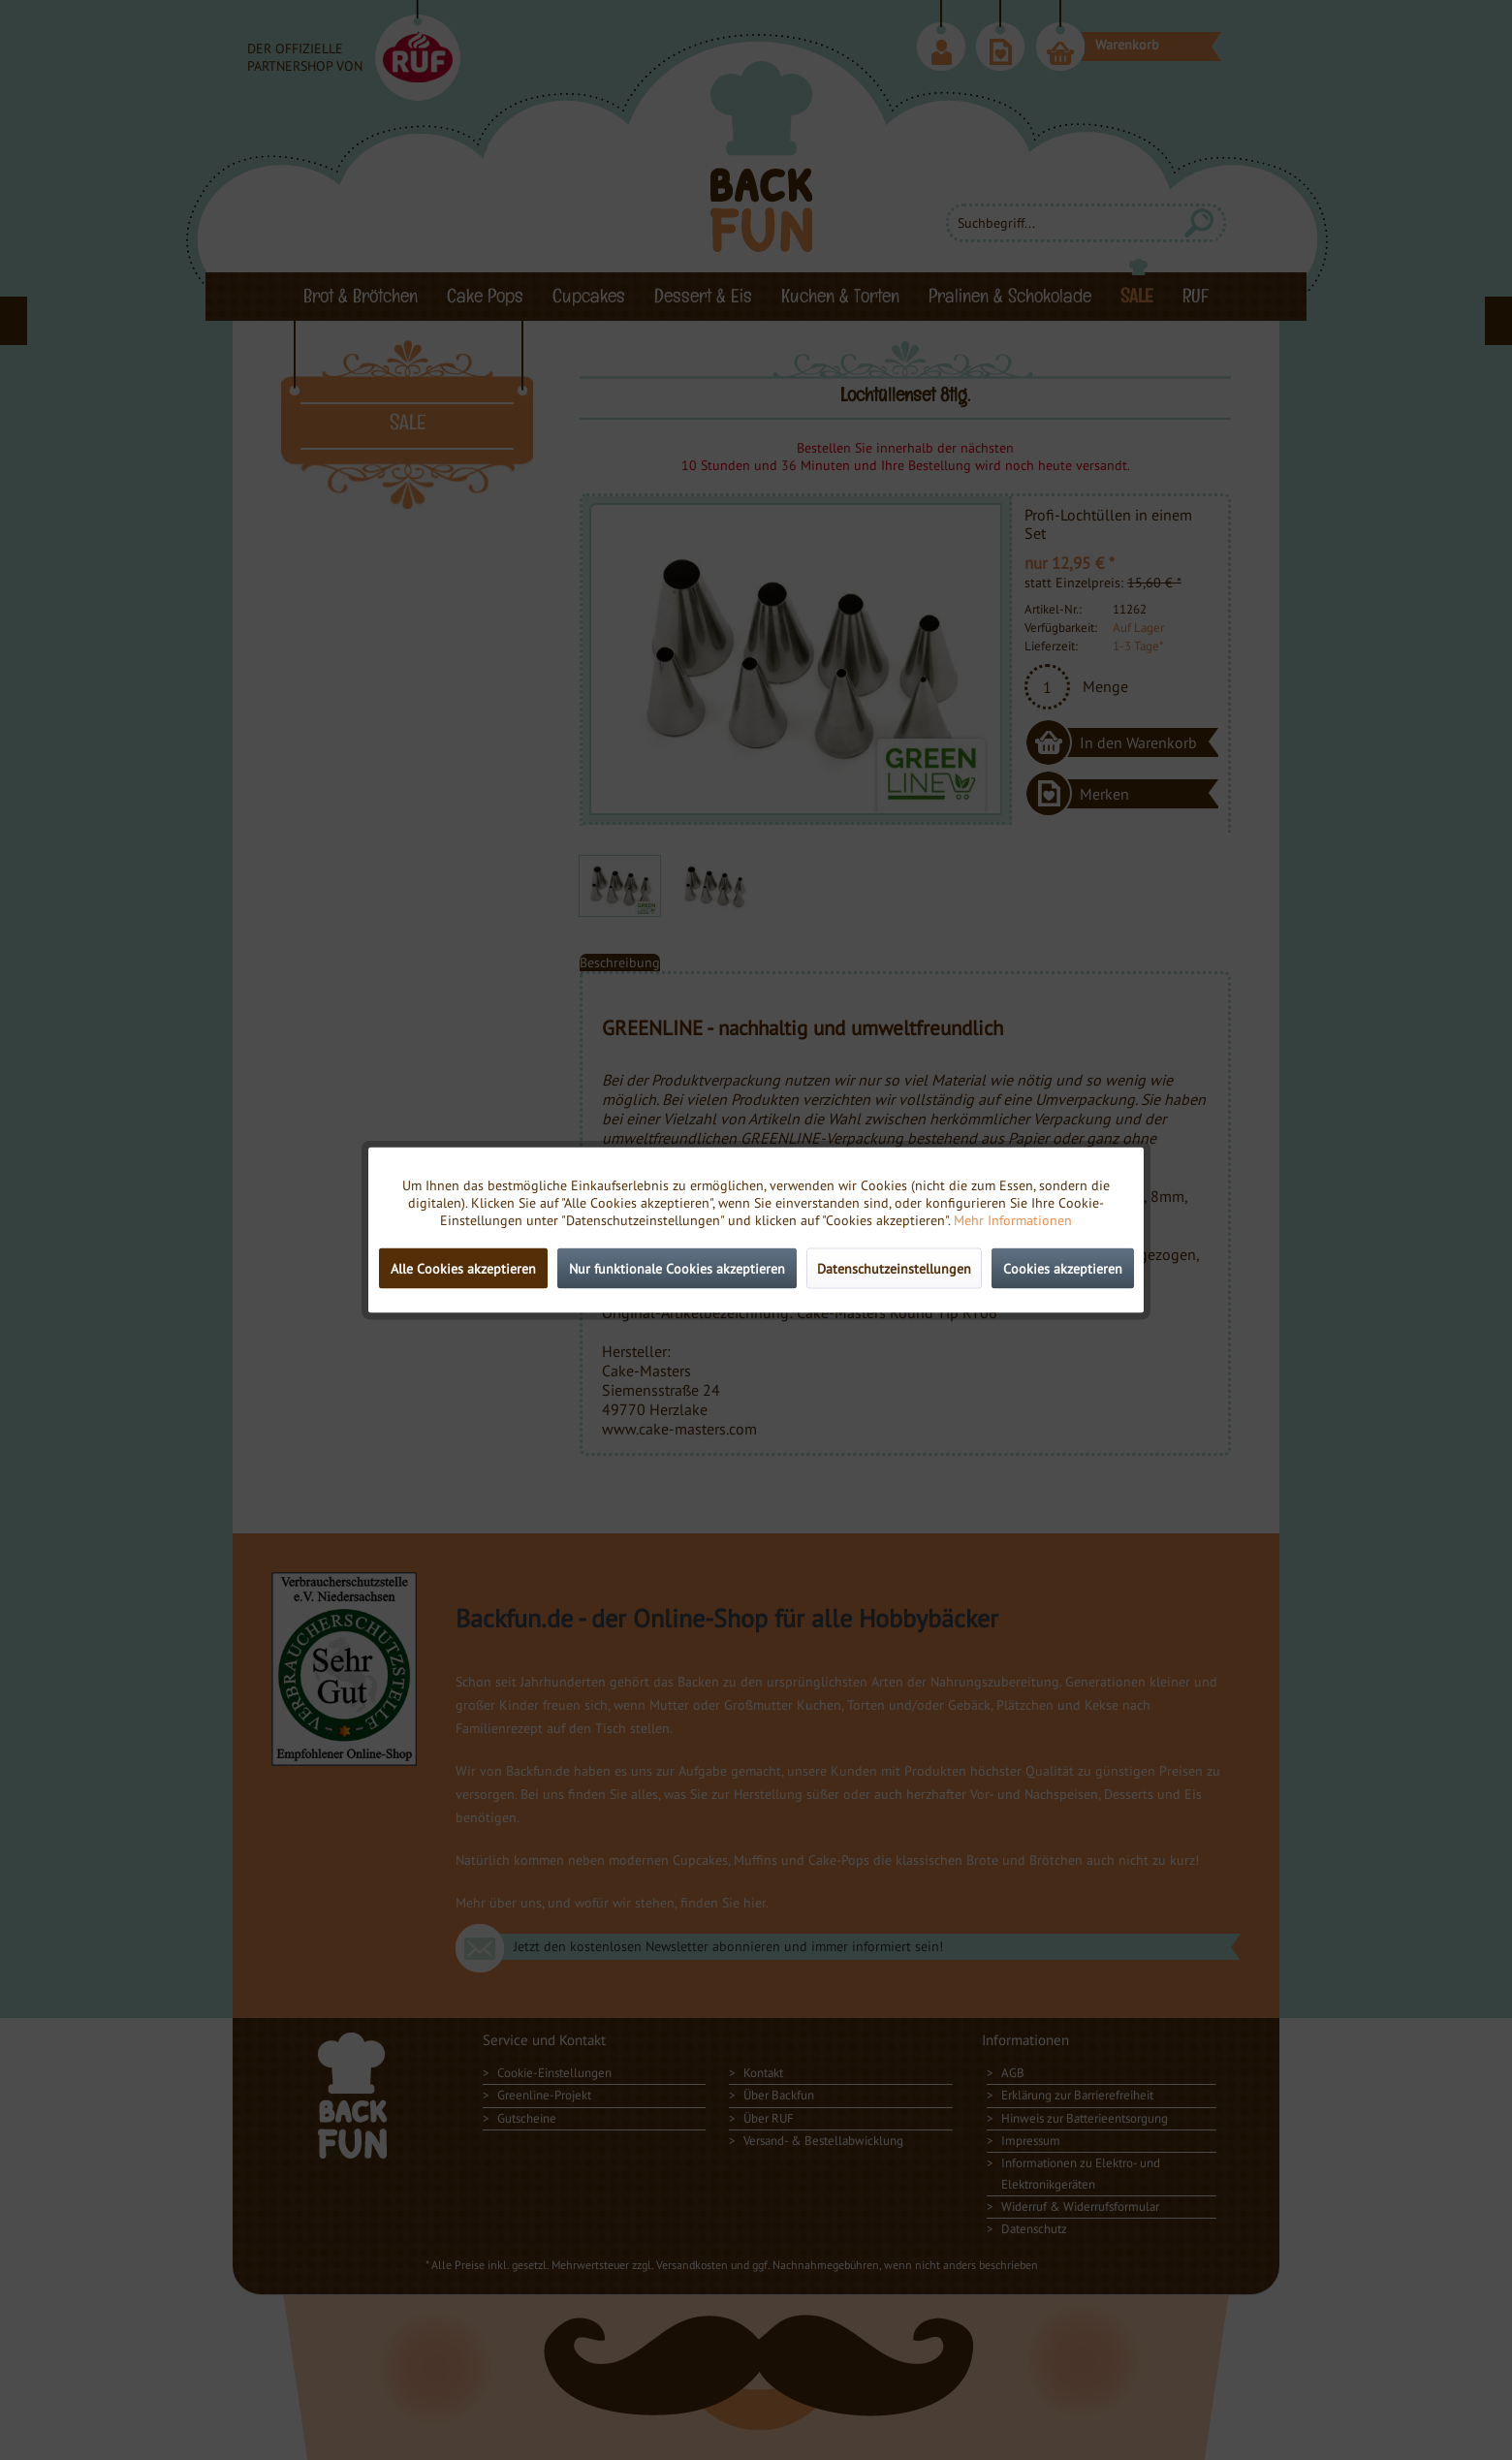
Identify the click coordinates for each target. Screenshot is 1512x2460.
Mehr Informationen (1013, 1220)
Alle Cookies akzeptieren (463, 1268)
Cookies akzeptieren (1062, 1268)
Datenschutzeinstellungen (894, 1268)
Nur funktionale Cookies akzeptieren (677, 1268)
